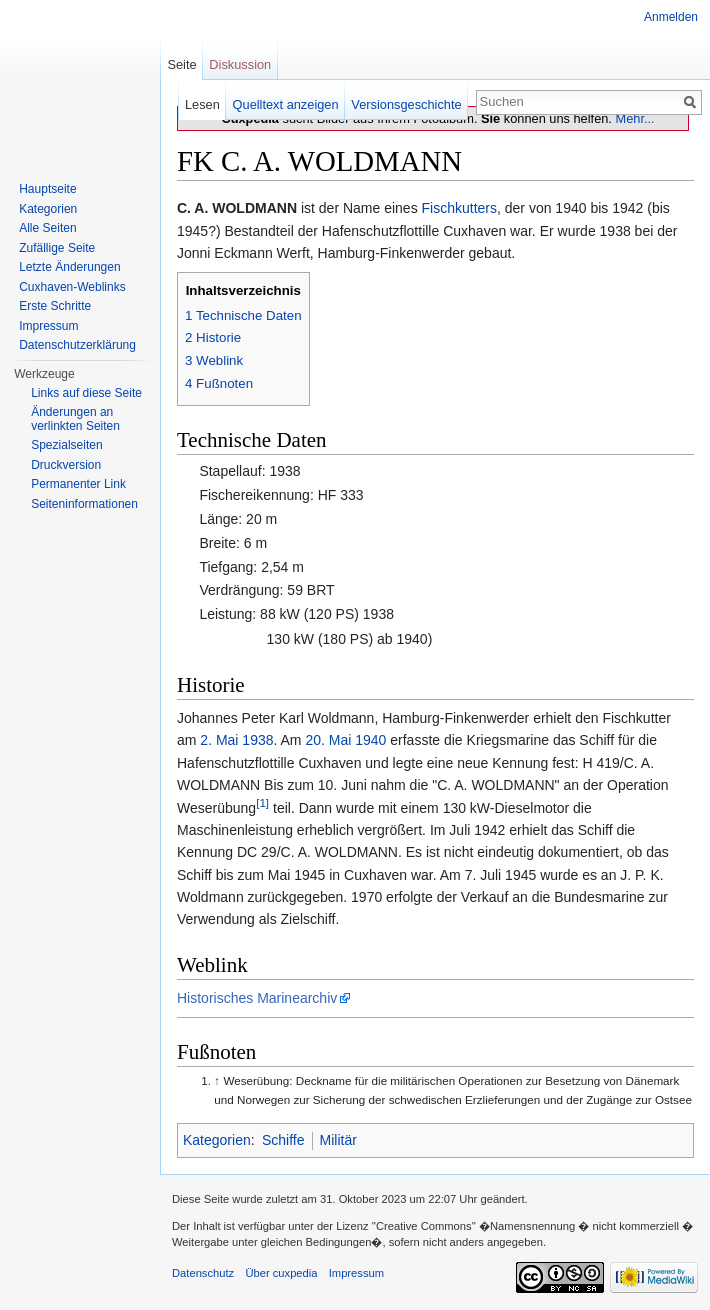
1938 (257, 740)
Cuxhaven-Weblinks (72, 287)
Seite (181, 64)
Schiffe (283, 1140)
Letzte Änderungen (69, 267)
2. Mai (219, 740)
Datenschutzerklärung (77, 345)
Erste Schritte (55, 306)
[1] (262, 802)
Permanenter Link (78, 484)
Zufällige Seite (57, 248)
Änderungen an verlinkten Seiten (75, 419)
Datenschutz (203, 1273)
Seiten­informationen (84, 504)
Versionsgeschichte (406, 104)
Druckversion (66, 465)
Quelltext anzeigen (286, 104)
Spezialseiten (66, 445)
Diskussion (240, 64)
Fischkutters (459, 208)
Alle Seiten (47, 228)
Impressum (48, 326)
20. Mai (328, 740)
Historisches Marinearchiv (257, 998)
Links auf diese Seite (86, 393)
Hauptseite (47, 189)
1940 (370, 740)
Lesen (202, 104)
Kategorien (217, 1140)
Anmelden (671, 17)
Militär (338, 1140)
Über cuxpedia (281, 1273)
